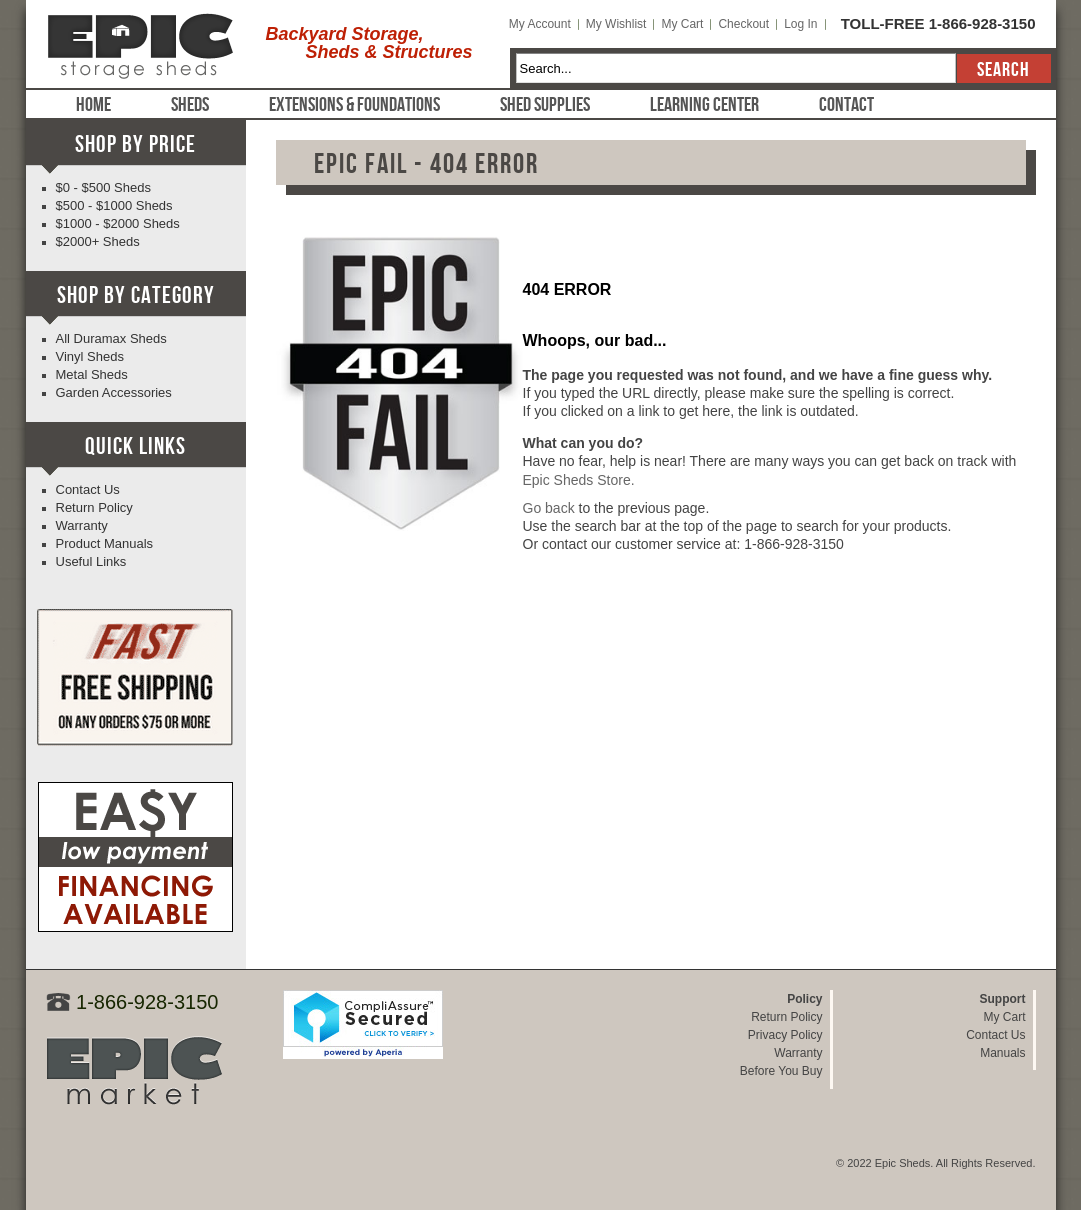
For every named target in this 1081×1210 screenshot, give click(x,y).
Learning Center (704, 105)
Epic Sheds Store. (579, 480)
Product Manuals (105, 543)
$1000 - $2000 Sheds (118, 223)
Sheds (190, 105)
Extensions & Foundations (354, 105)
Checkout (743, 24)
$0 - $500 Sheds (103, 187)
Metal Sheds (92, 374)
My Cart (682, 24)
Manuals (1002, 1053)
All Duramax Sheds (111, 338)
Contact (846, 105)
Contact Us (88, 489)
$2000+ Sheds (98, 241)
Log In (800, 24)
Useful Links (91, 561)
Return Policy (94, 507)
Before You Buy (781, 1071)
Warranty (82, 525)
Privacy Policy (785, 1035)
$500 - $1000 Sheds (114, 205)
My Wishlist (616, 24)
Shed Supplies (545, 105)
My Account (540, 24)
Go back (549, 508)
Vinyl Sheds (90, 356)
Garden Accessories (114, 392)
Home (93, 105)
